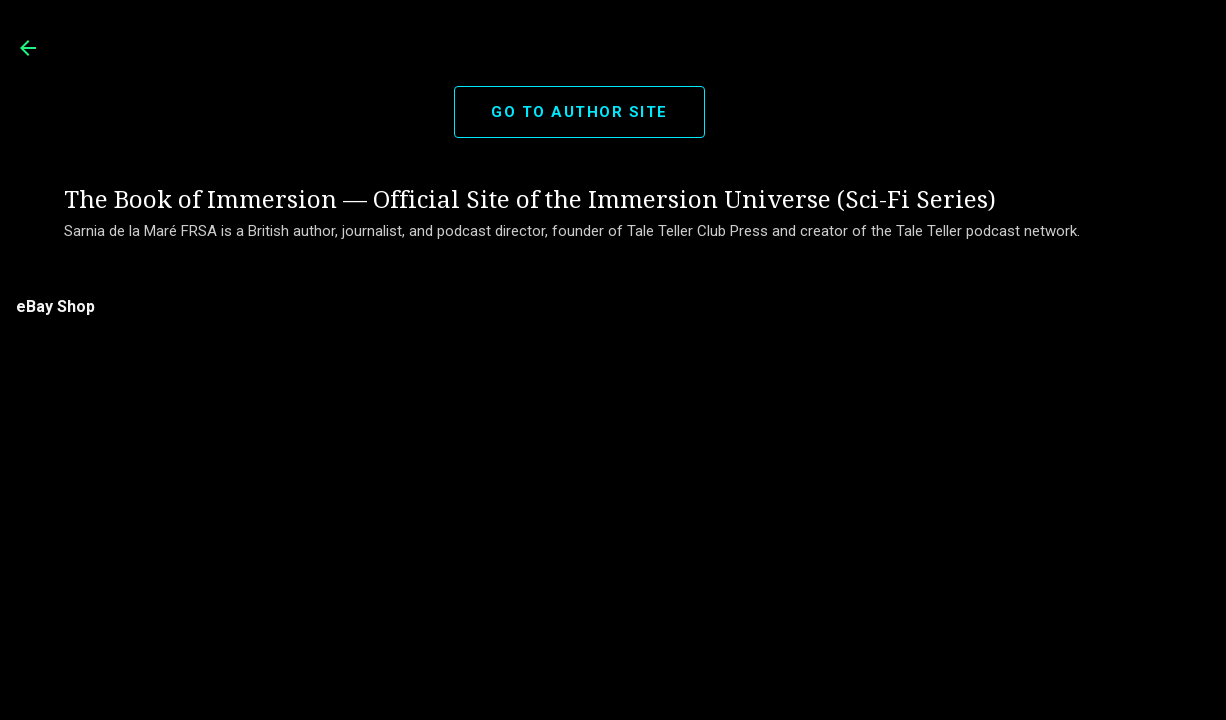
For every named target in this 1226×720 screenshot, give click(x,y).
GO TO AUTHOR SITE (579, 112)
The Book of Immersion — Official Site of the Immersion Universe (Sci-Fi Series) (530, 200)
